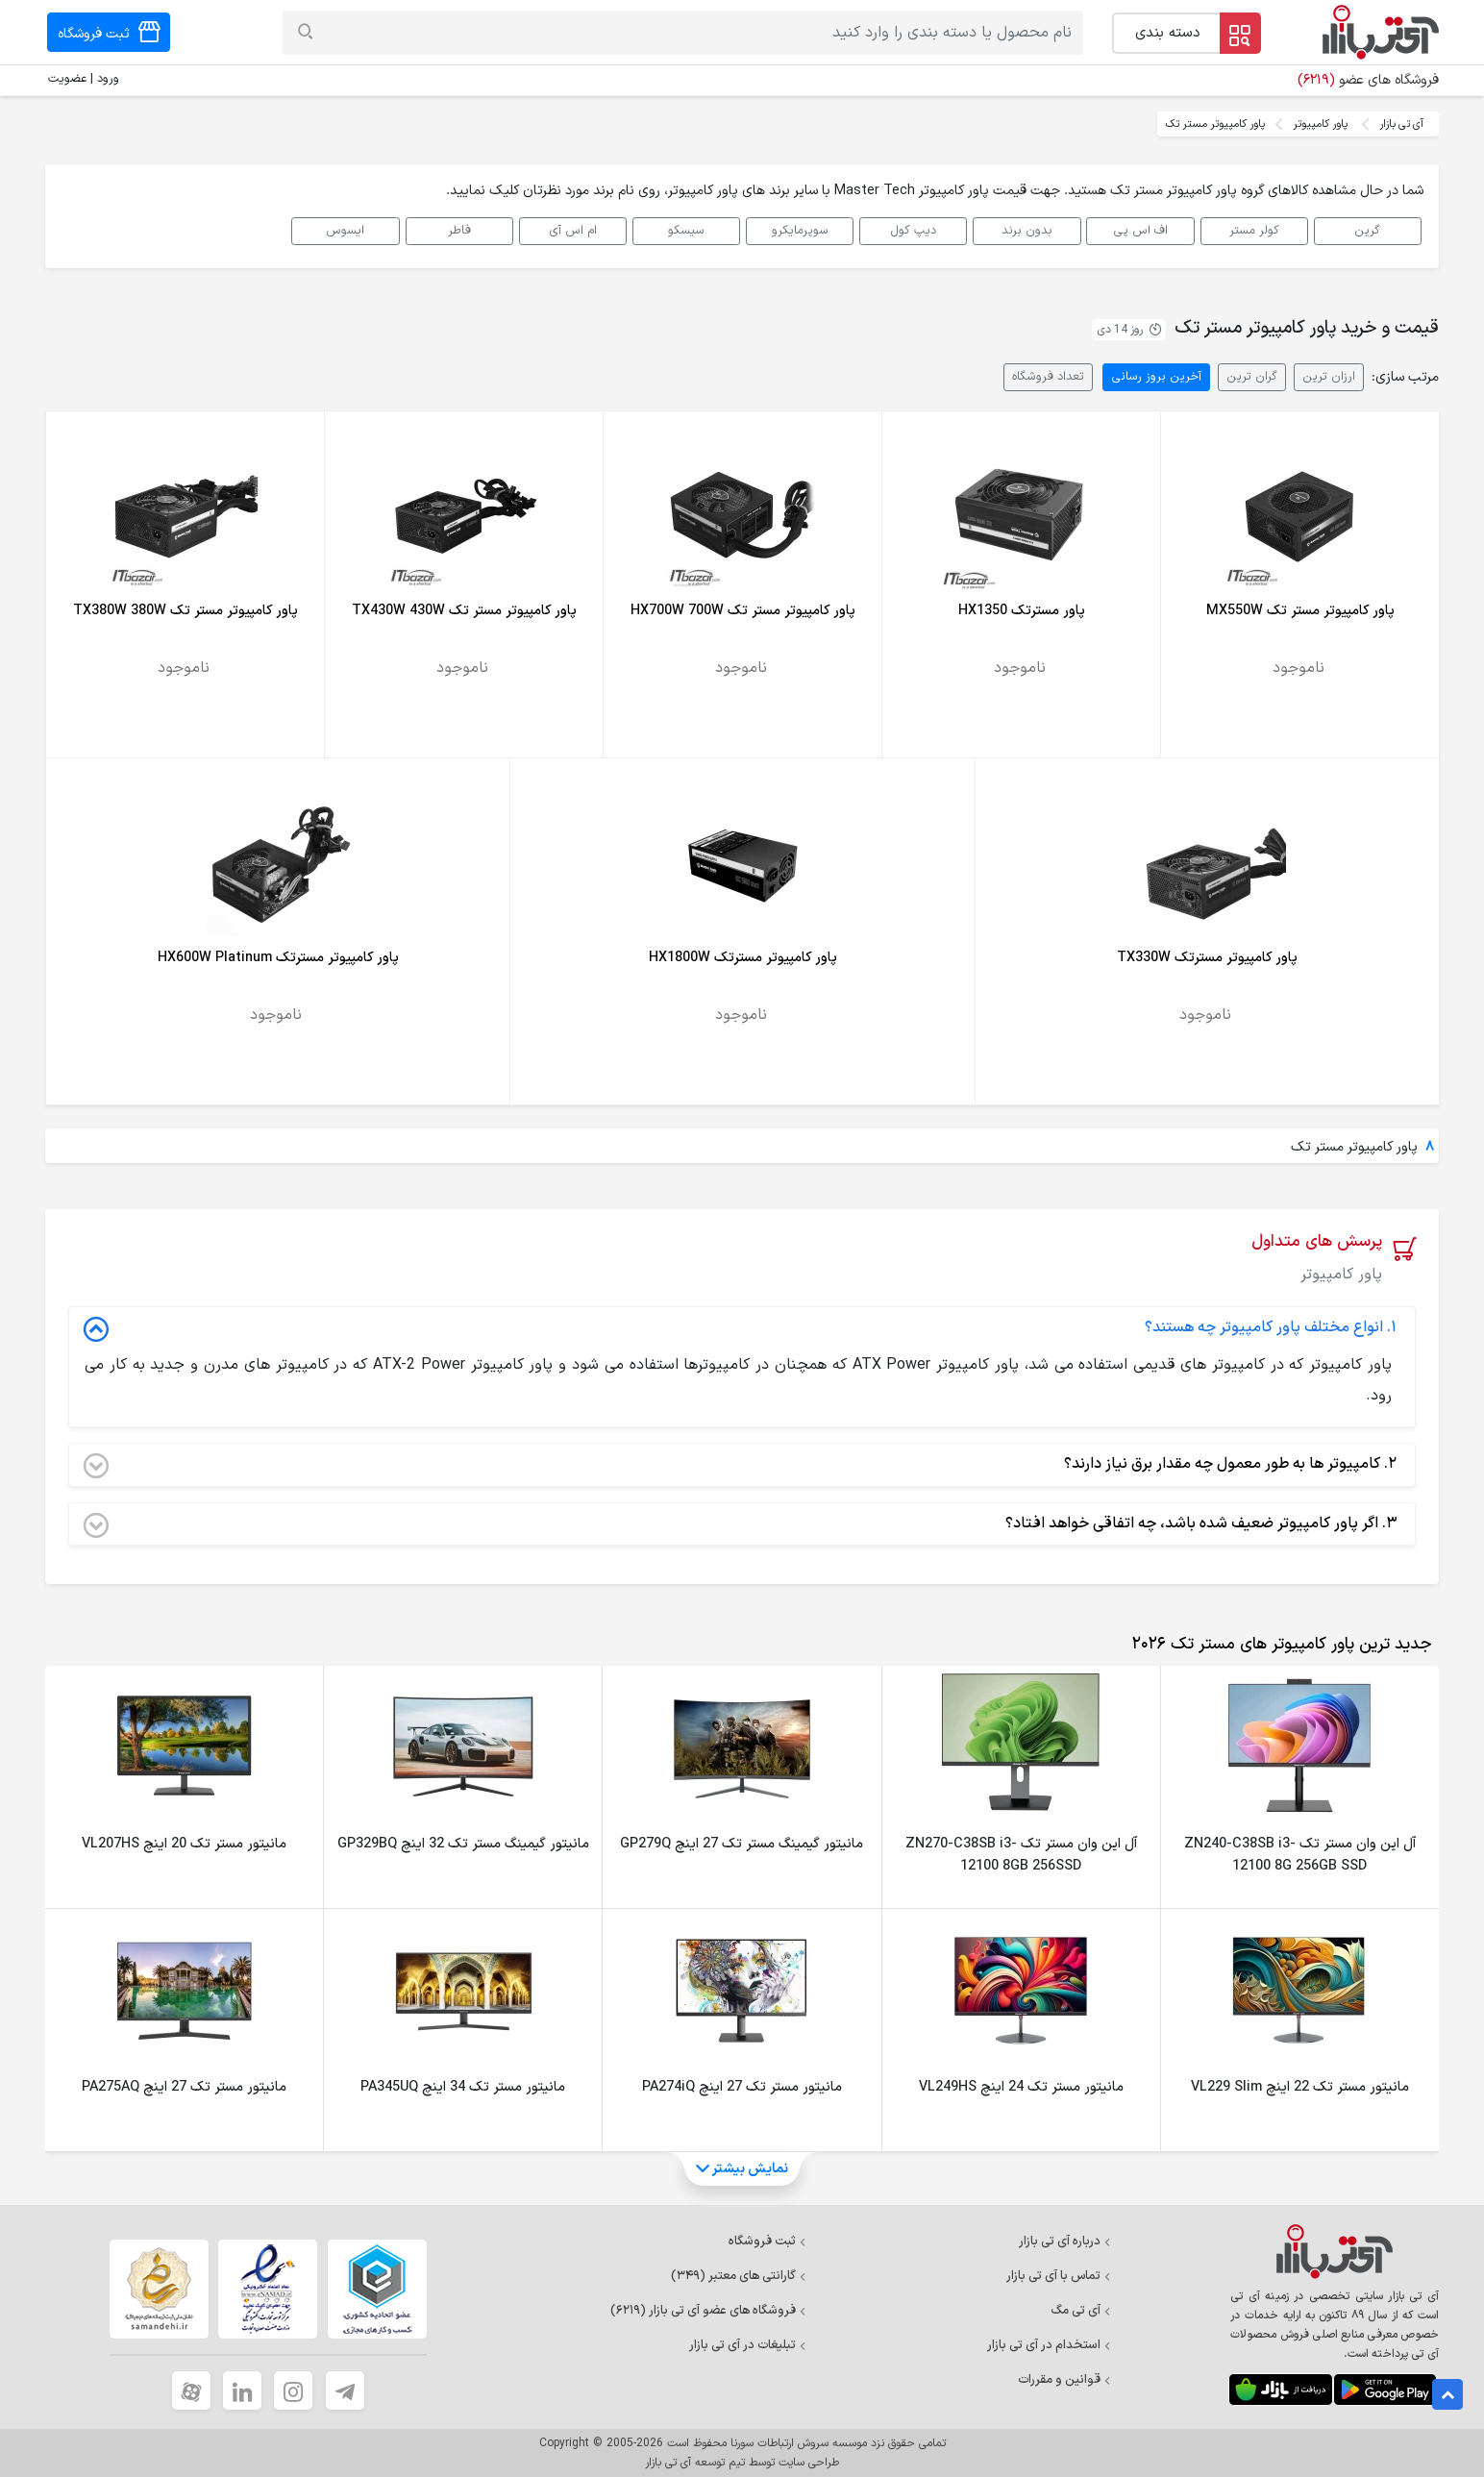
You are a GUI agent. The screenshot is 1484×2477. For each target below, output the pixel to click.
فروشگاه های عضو (1368, 80)
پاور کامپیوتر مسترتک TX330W (1207, 958)
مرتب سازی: (1405, 377)
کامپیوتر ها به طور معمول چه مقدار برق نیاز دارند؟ (740, 1464)
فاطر (459, 230)
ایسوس (345, 230)
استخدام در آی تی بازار (1049, 2345)
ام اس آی (573, 230)
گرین (1367, 230)
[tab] (1278, 1644)
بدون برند (1027, 230)
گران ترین (1251, 376)
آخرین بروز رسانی (1156, 376)
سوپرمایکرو (800, 230)
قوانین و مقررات (1064, 2380)
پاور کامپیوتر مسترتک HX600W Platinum (278, 958)
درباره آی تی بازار (1065, 2241)
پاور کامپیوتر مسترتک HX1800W (743, 958)
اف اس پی (1140, 230)
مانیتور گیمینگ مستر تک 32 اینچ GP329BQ (463, 1844)
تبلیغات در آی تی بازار (747, 2345)
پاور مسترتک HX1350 (1021, 611)
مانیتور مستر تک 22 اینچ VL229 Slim (1300, 2087)
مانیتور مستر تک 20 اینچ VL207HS (184, 1844)
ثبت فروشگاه (767, 2241)
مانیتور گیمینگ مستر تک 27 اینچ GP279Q (741, 1844)
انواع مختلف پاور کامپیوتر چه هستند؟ (740, 1328)
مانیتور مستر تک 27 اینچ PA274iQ (742, 2087)
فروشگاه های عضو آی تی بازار (708, 2310)
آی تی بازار (1401, 124)
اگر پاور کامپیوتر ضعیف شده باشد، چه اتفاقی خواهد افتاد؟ (740, 1524)
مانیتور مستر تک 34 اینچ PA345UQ (462, 2087)
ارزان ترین (1328, 376)
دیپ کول (913, 230)
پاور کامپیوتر (1320, 124)
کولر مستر (1254, 230)
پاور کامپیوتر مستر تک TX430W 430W (464, 611)
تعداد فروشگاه (1048, 376)
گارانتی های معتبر (738, 2276)
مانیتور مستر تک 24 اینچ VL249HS (1021, 2087)
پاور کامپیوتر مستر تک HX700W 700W (743, 611)
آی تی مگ (1081, 2310)
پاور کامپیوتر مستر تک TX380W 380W (185, 611)
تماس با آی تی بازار (1058, 2276)
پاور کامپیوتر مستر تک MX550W (1300, 611)
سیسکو (686, 230)
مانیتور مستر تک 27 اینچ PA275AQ (184, 2087)
